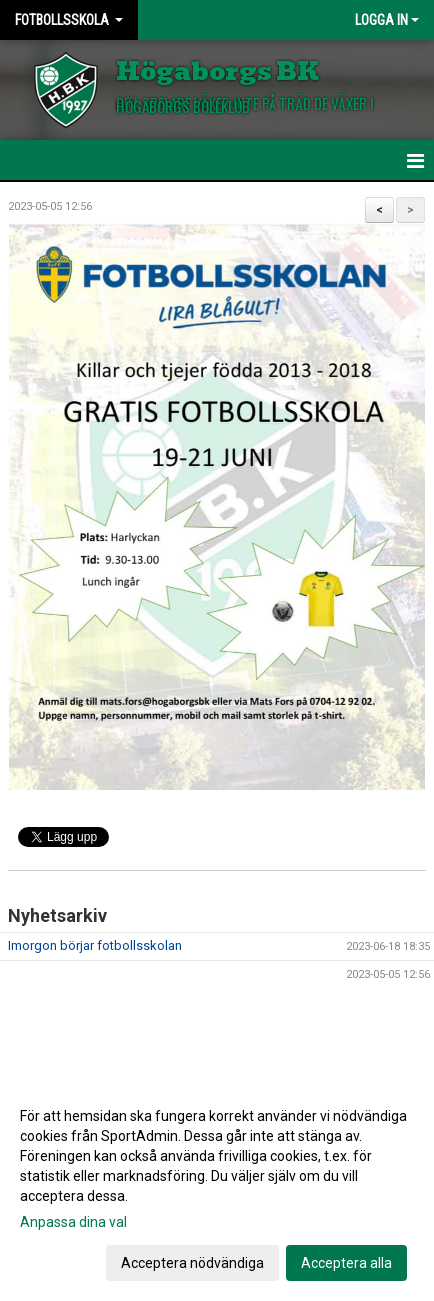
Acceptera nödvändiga (192, 1263)
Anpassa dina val (73, 1222)
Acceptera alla (346, 1263)
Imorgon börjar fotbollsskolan (95, 945)
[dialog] (217, 1188)
